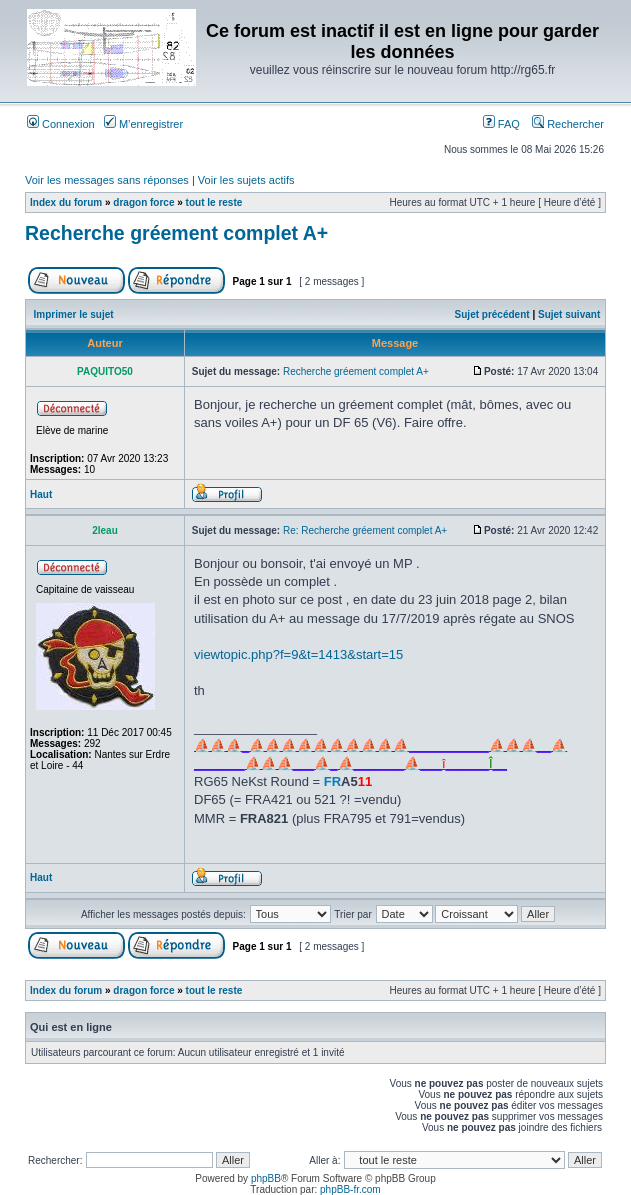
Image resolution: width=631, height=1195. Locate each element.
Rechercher (568, 124)
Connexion (61, 124)
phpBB (266, 1178)
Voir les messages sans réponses (107, 180)
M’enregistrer (143, 124)
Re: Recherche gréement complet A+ (365, 530)
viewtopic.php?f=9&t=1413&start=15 (298, 654)
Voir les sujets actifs (246, 180)
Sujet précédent (492, 314)
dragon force (143, 202)
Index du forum (66, 202)
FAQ (501, 124)
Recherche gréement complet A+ (176, 233)
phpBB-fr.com (350, 1189)
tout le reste (214, 202)
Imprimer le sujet (74, 314)
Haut (41, 494)
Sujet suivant (569, 314)
